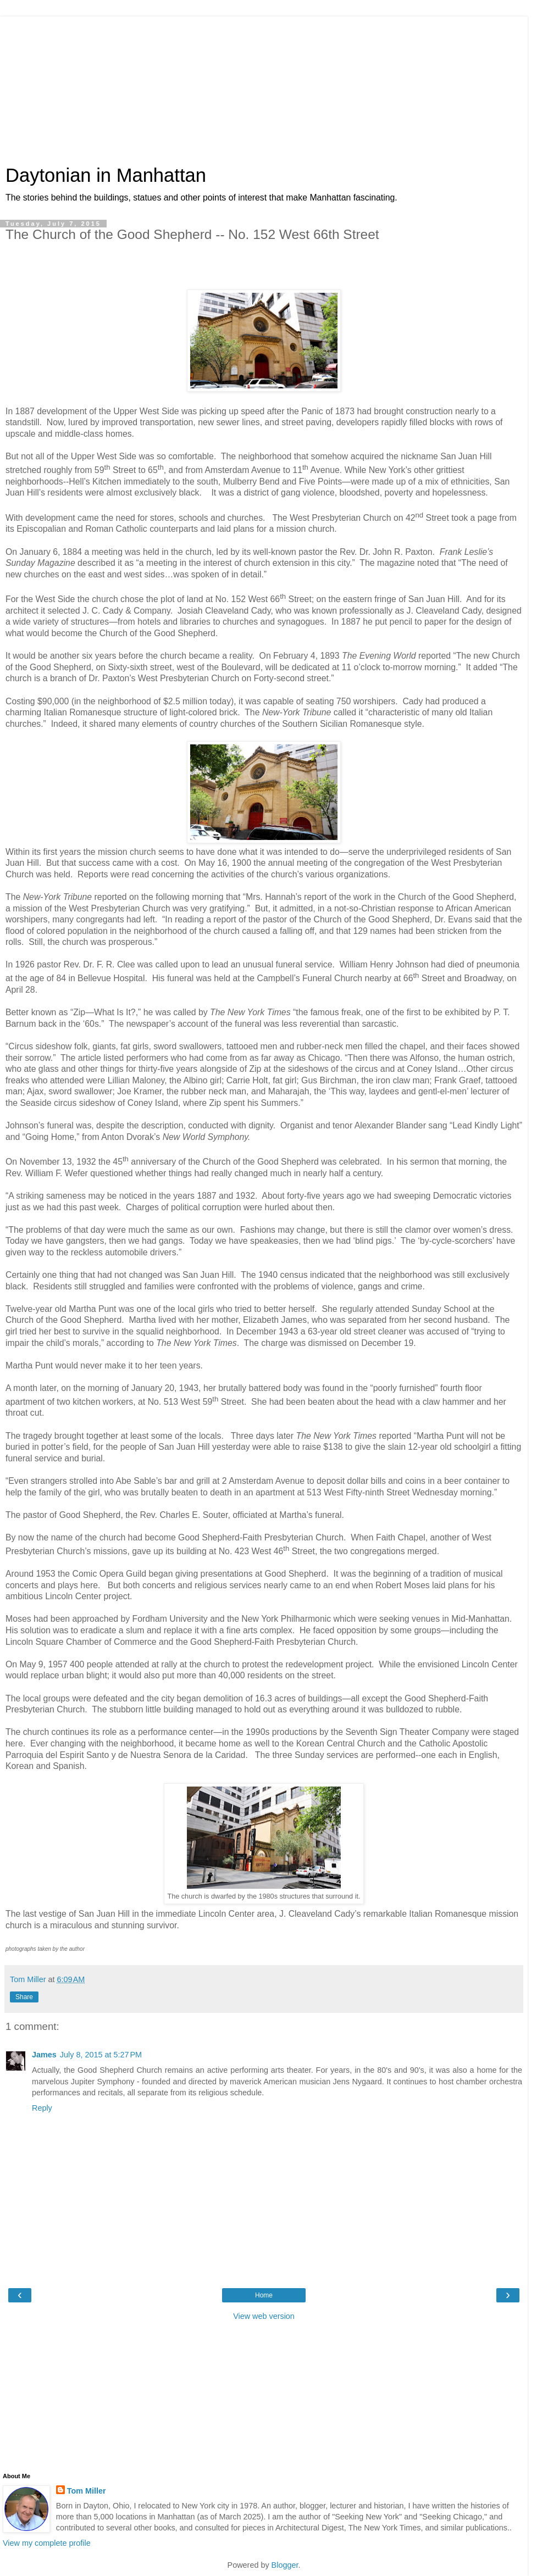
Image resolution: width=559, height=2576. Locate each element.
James (44, 2054)
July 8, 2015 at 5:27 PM (101, 2054)
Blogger (285, 2565)
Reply (42, 2108)
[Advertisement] (263, 85)
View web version (264, 2316)
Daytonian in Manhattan (105, 175)
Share (24, 1997)
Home (264, 2295)
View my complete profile (47, 2543)
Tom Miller (86, 2490)
